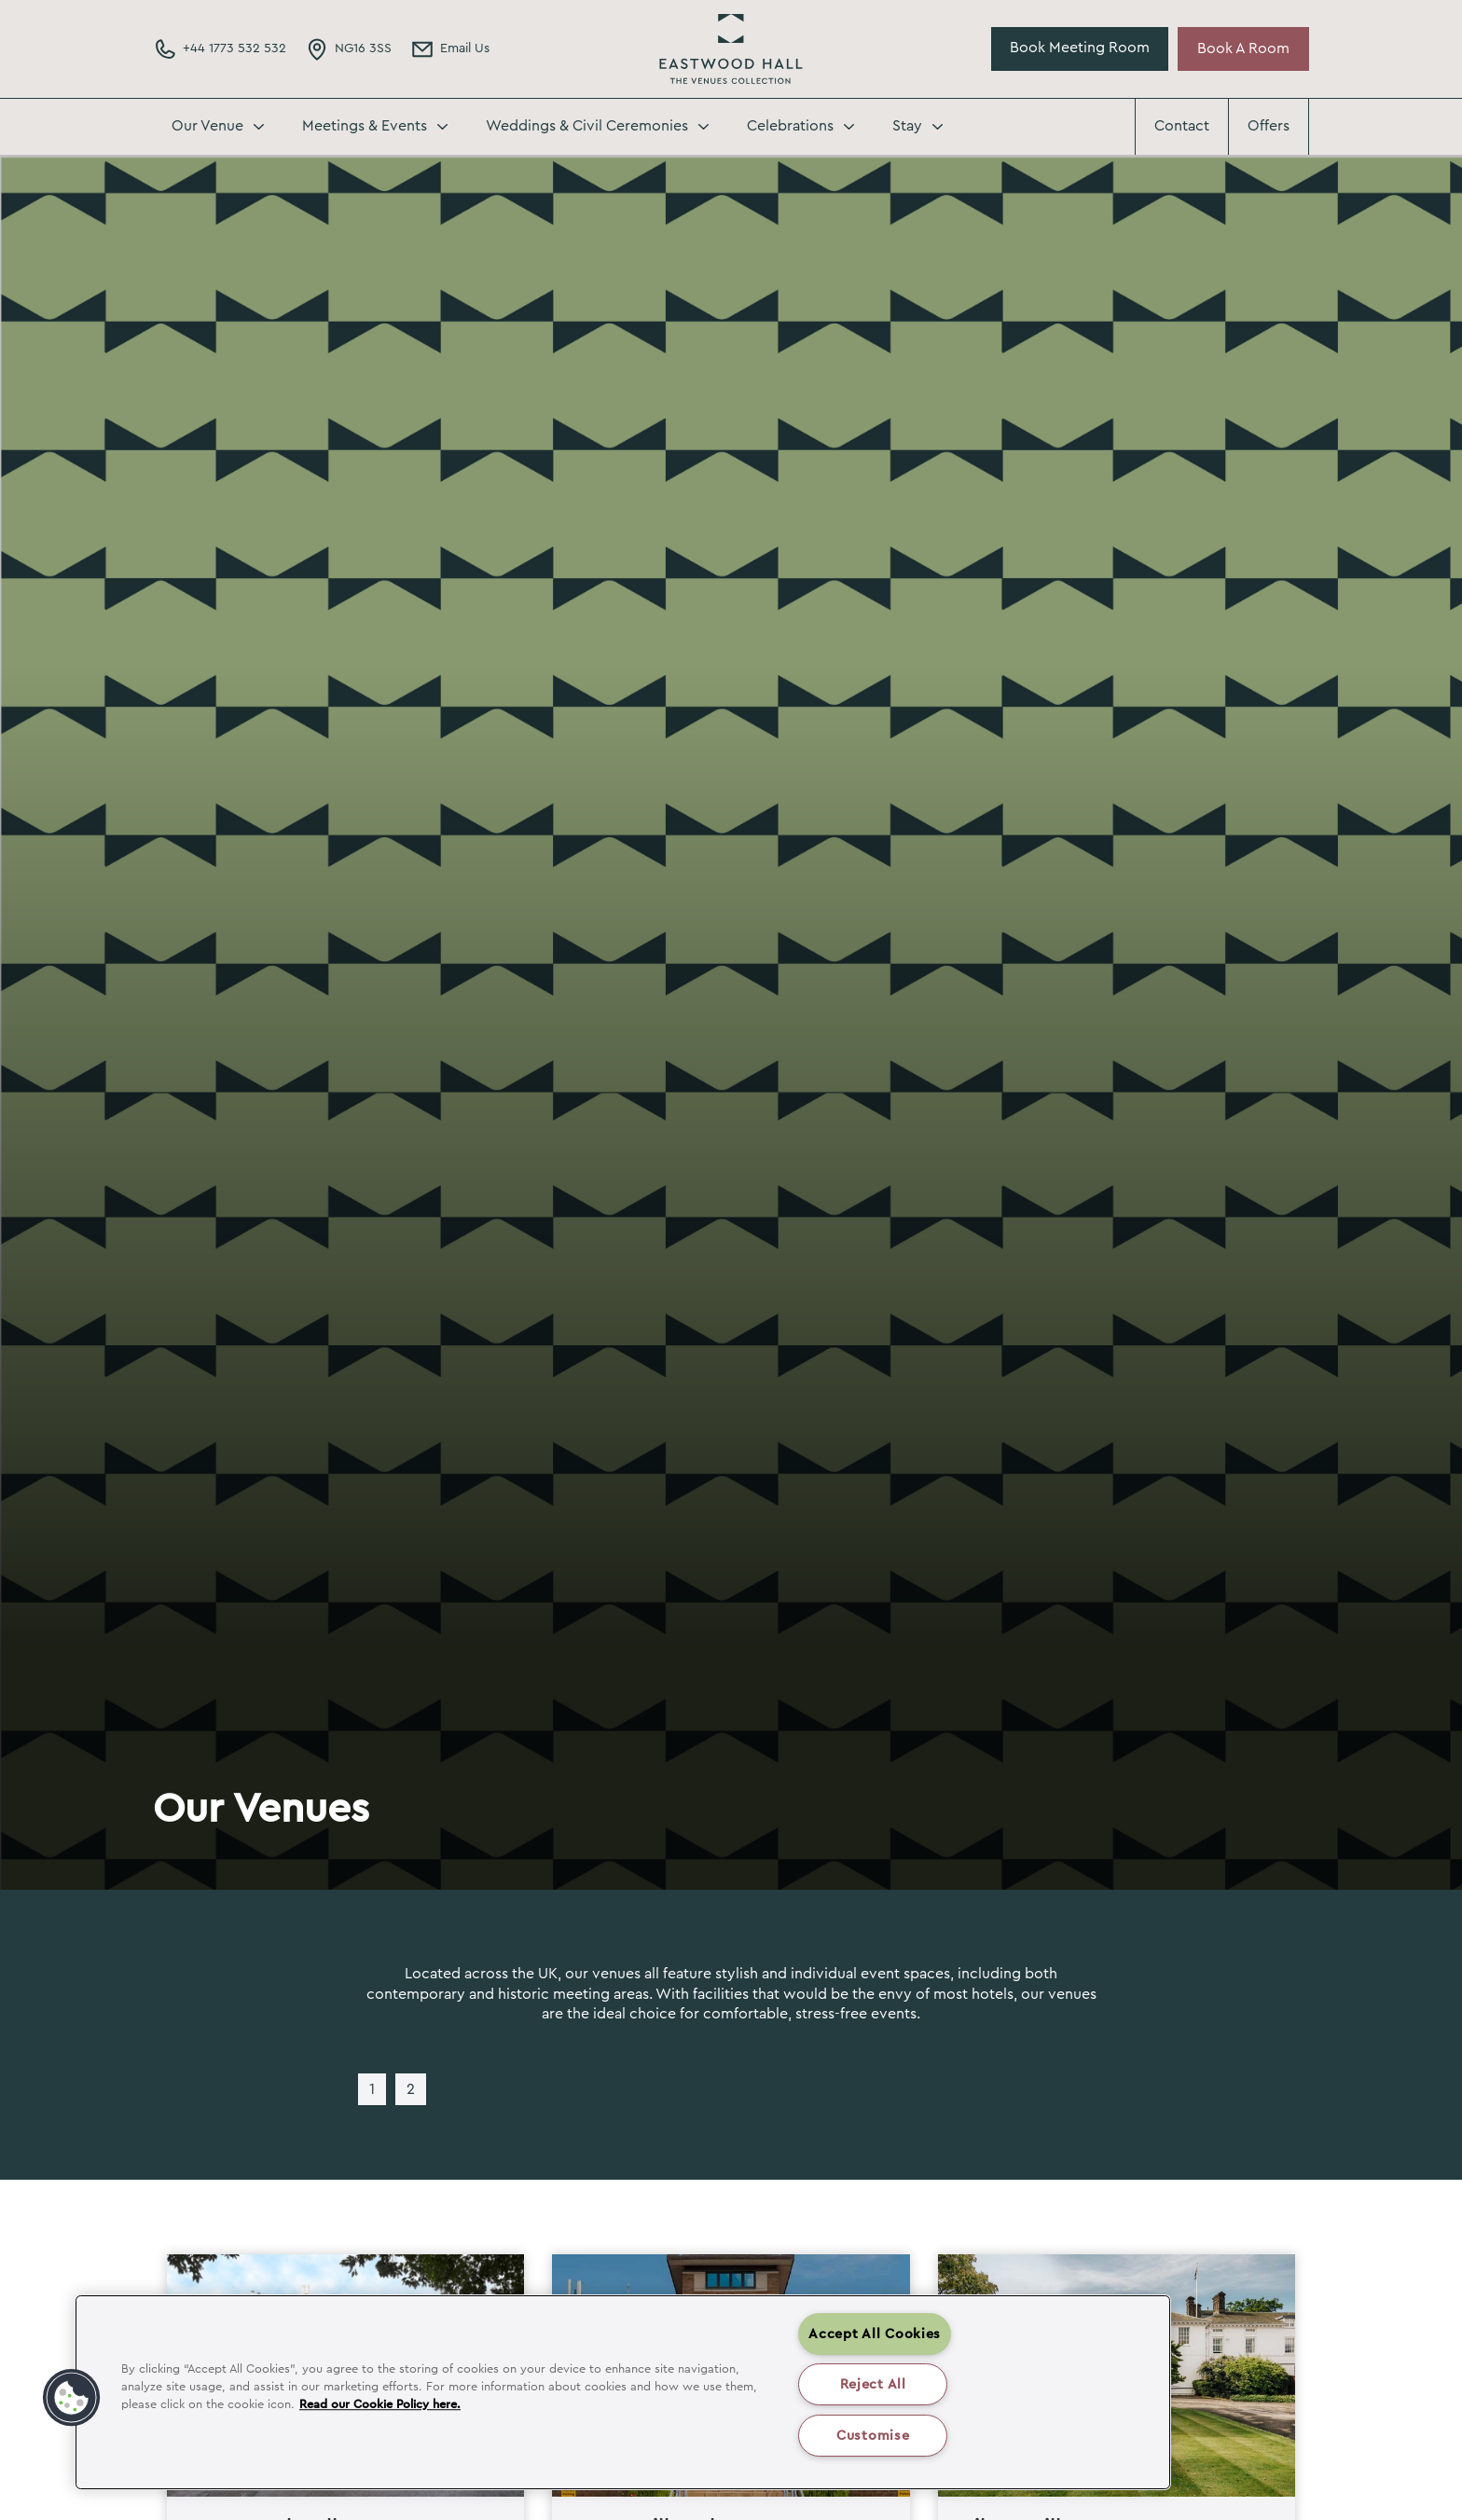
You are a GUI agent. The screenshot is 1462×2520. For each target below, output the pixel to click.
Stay (907, 125)
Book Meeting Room (1080, 47)
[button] (72, 2398)
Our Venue (207, 125)
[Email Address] (450, 49)
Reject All (873, 2384)
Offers (1269, 125)
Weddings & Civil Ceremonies (587, 125)
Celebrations (790, 125)
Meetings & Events (364, 125)
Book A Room (1243, 48)
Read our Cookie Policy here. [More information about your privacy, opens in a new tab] (380, 2404)
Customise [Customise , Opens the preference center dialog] (872, 2436)
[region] (623, 2392)
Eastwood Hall (731, 49)
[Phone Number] (219, 49)
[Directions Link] (348, 49)
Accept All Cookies (874, 2334)
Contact (1181, 125)
